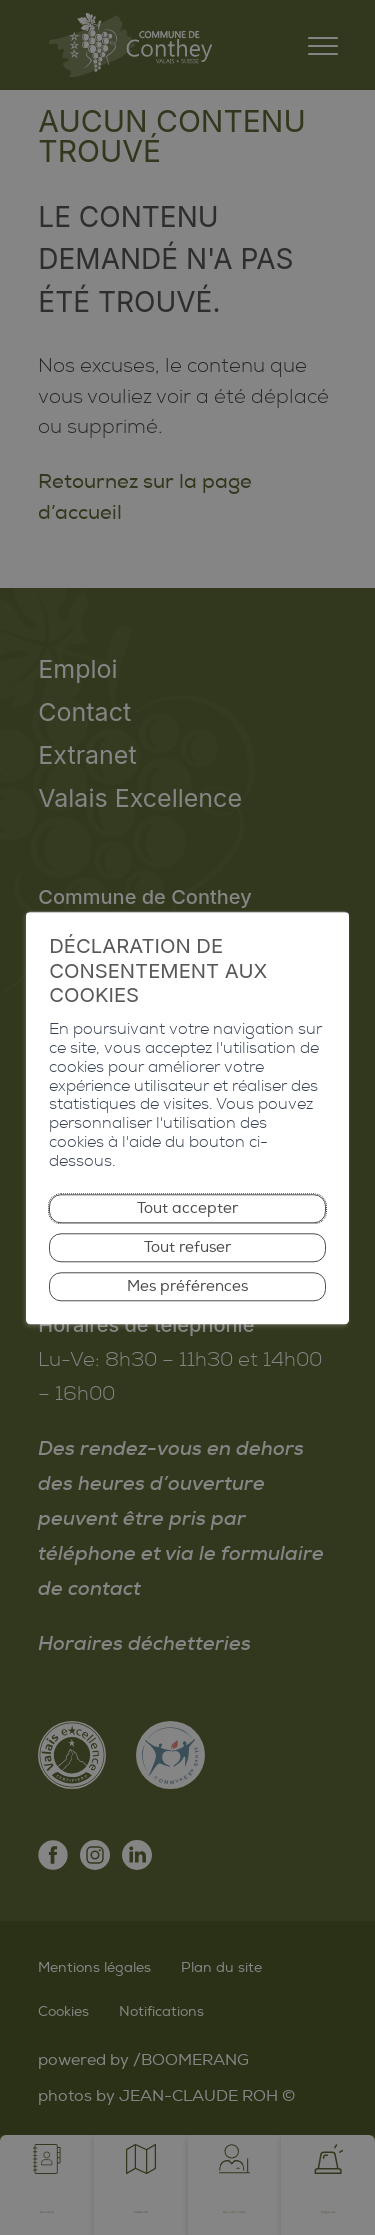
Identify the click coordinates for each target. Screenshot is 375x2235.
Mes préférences (188, 1291)
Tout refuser (188, 1247)
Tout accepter (188, 1202)
